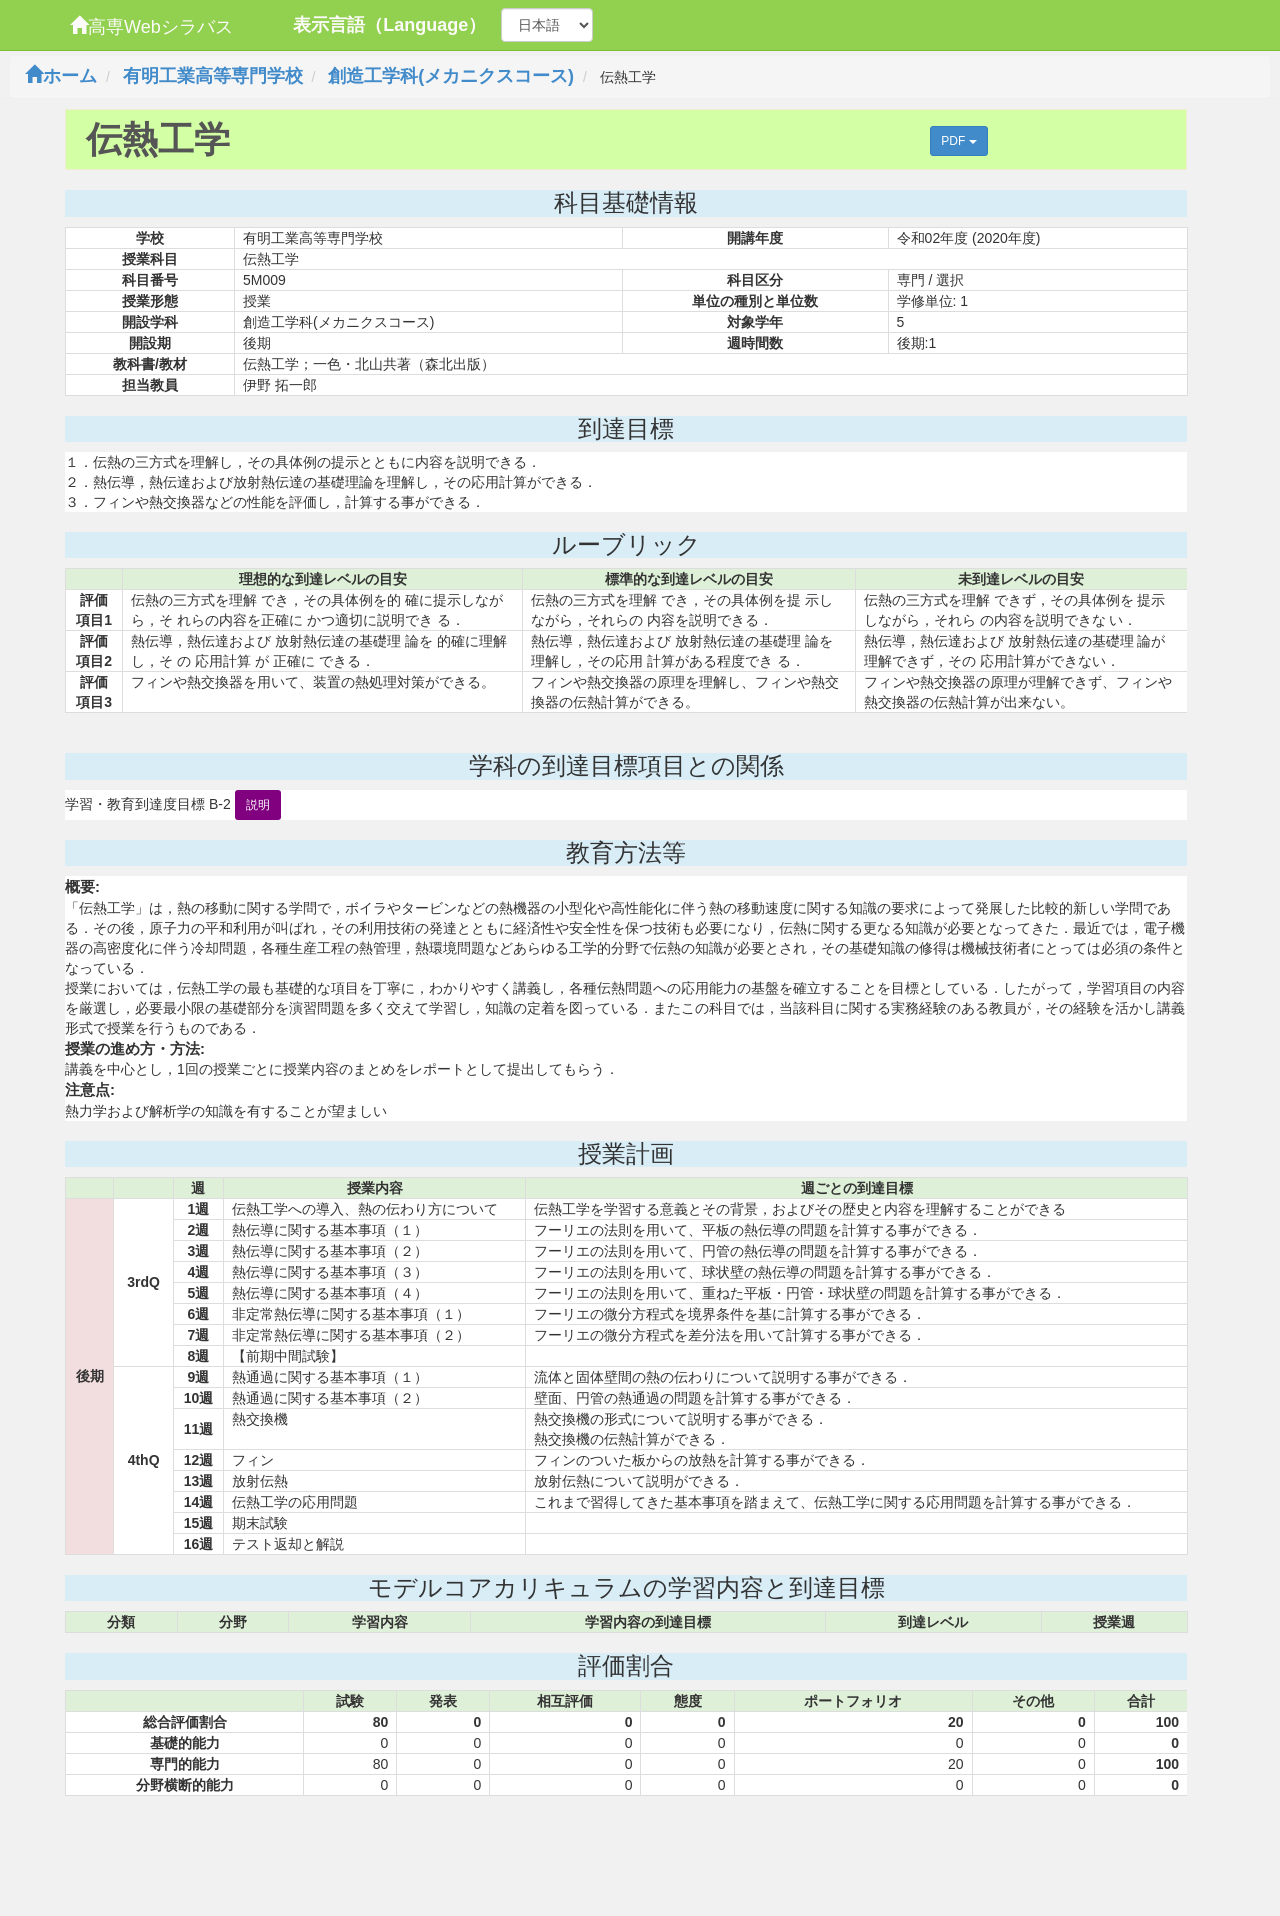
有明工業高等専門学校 (213, 76)
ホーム (61, 76)
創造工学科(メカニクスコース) (451, 76)
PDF (958, 141)
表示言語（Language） (389, 25)
